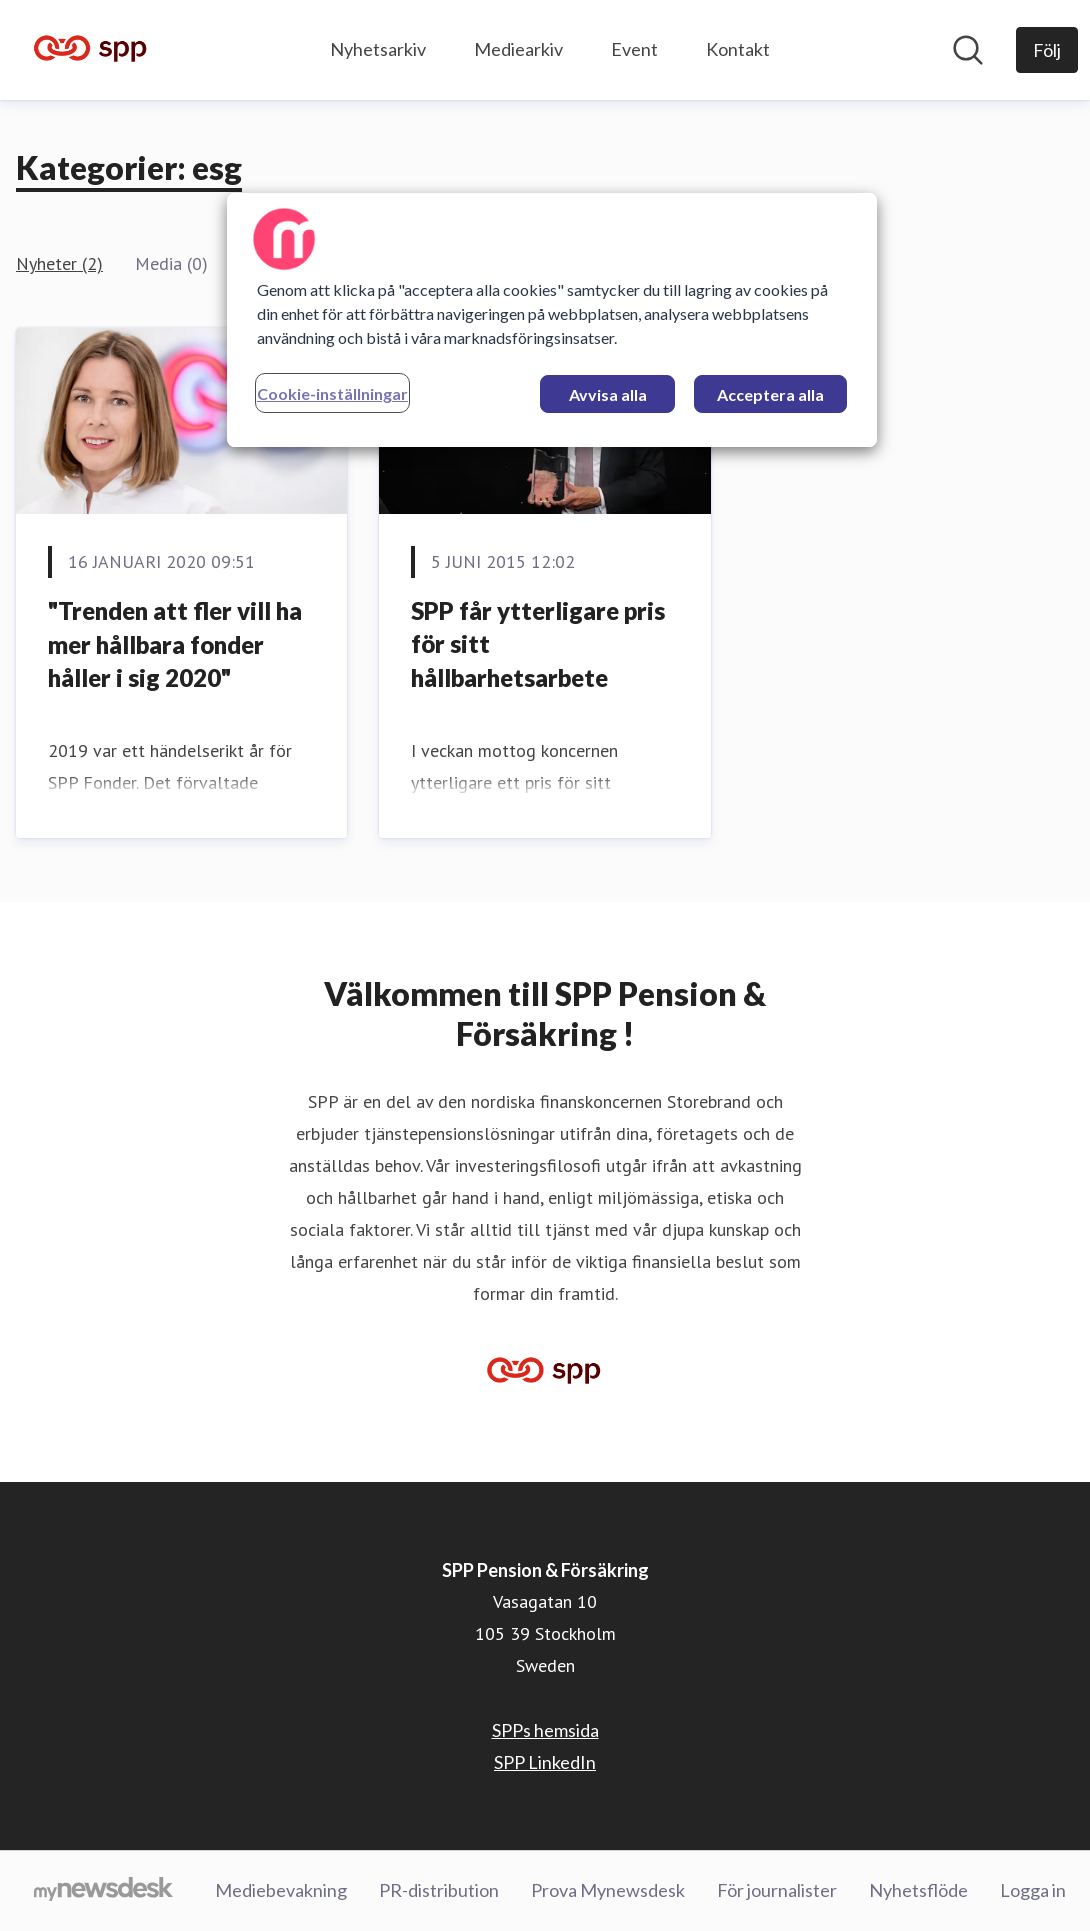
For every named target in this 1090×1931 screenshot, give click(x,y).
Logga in (1033, 1890)
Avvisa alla (608, 394)
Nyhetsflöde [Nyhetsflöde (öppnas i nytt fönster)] (918, 1890)
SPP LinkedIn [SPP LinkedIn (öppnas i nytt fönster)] (545, 1762)
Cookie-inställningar (332, 393)
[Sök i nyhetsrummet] (968, 50)
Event (634, 49)
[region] (552, 320)
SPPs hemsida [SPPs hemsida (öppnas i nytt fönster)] (545, 1730)
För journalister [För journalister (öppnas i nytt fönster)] (777, 1890)
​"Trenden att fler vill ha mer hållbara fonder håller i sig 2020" (175, 644)
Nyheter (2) (59, 263)
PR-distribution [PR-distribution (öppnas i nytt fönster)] (439, 1890)
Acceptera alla (770, 394)
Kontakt (738, 49)
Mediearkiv (518, 49)
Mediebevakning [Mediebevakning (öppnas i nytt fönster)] (281, 1890)
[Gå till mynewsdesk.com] (103, 1891)
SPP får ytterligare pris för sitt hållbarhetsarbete (538, 644)
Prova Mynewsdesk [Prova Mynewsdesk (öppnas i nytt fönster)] (608, 1890)
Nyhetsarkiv (378, 49)
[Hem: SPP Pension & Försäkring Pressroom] (91, 50)
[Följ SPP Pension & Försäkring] (1047, 50)
